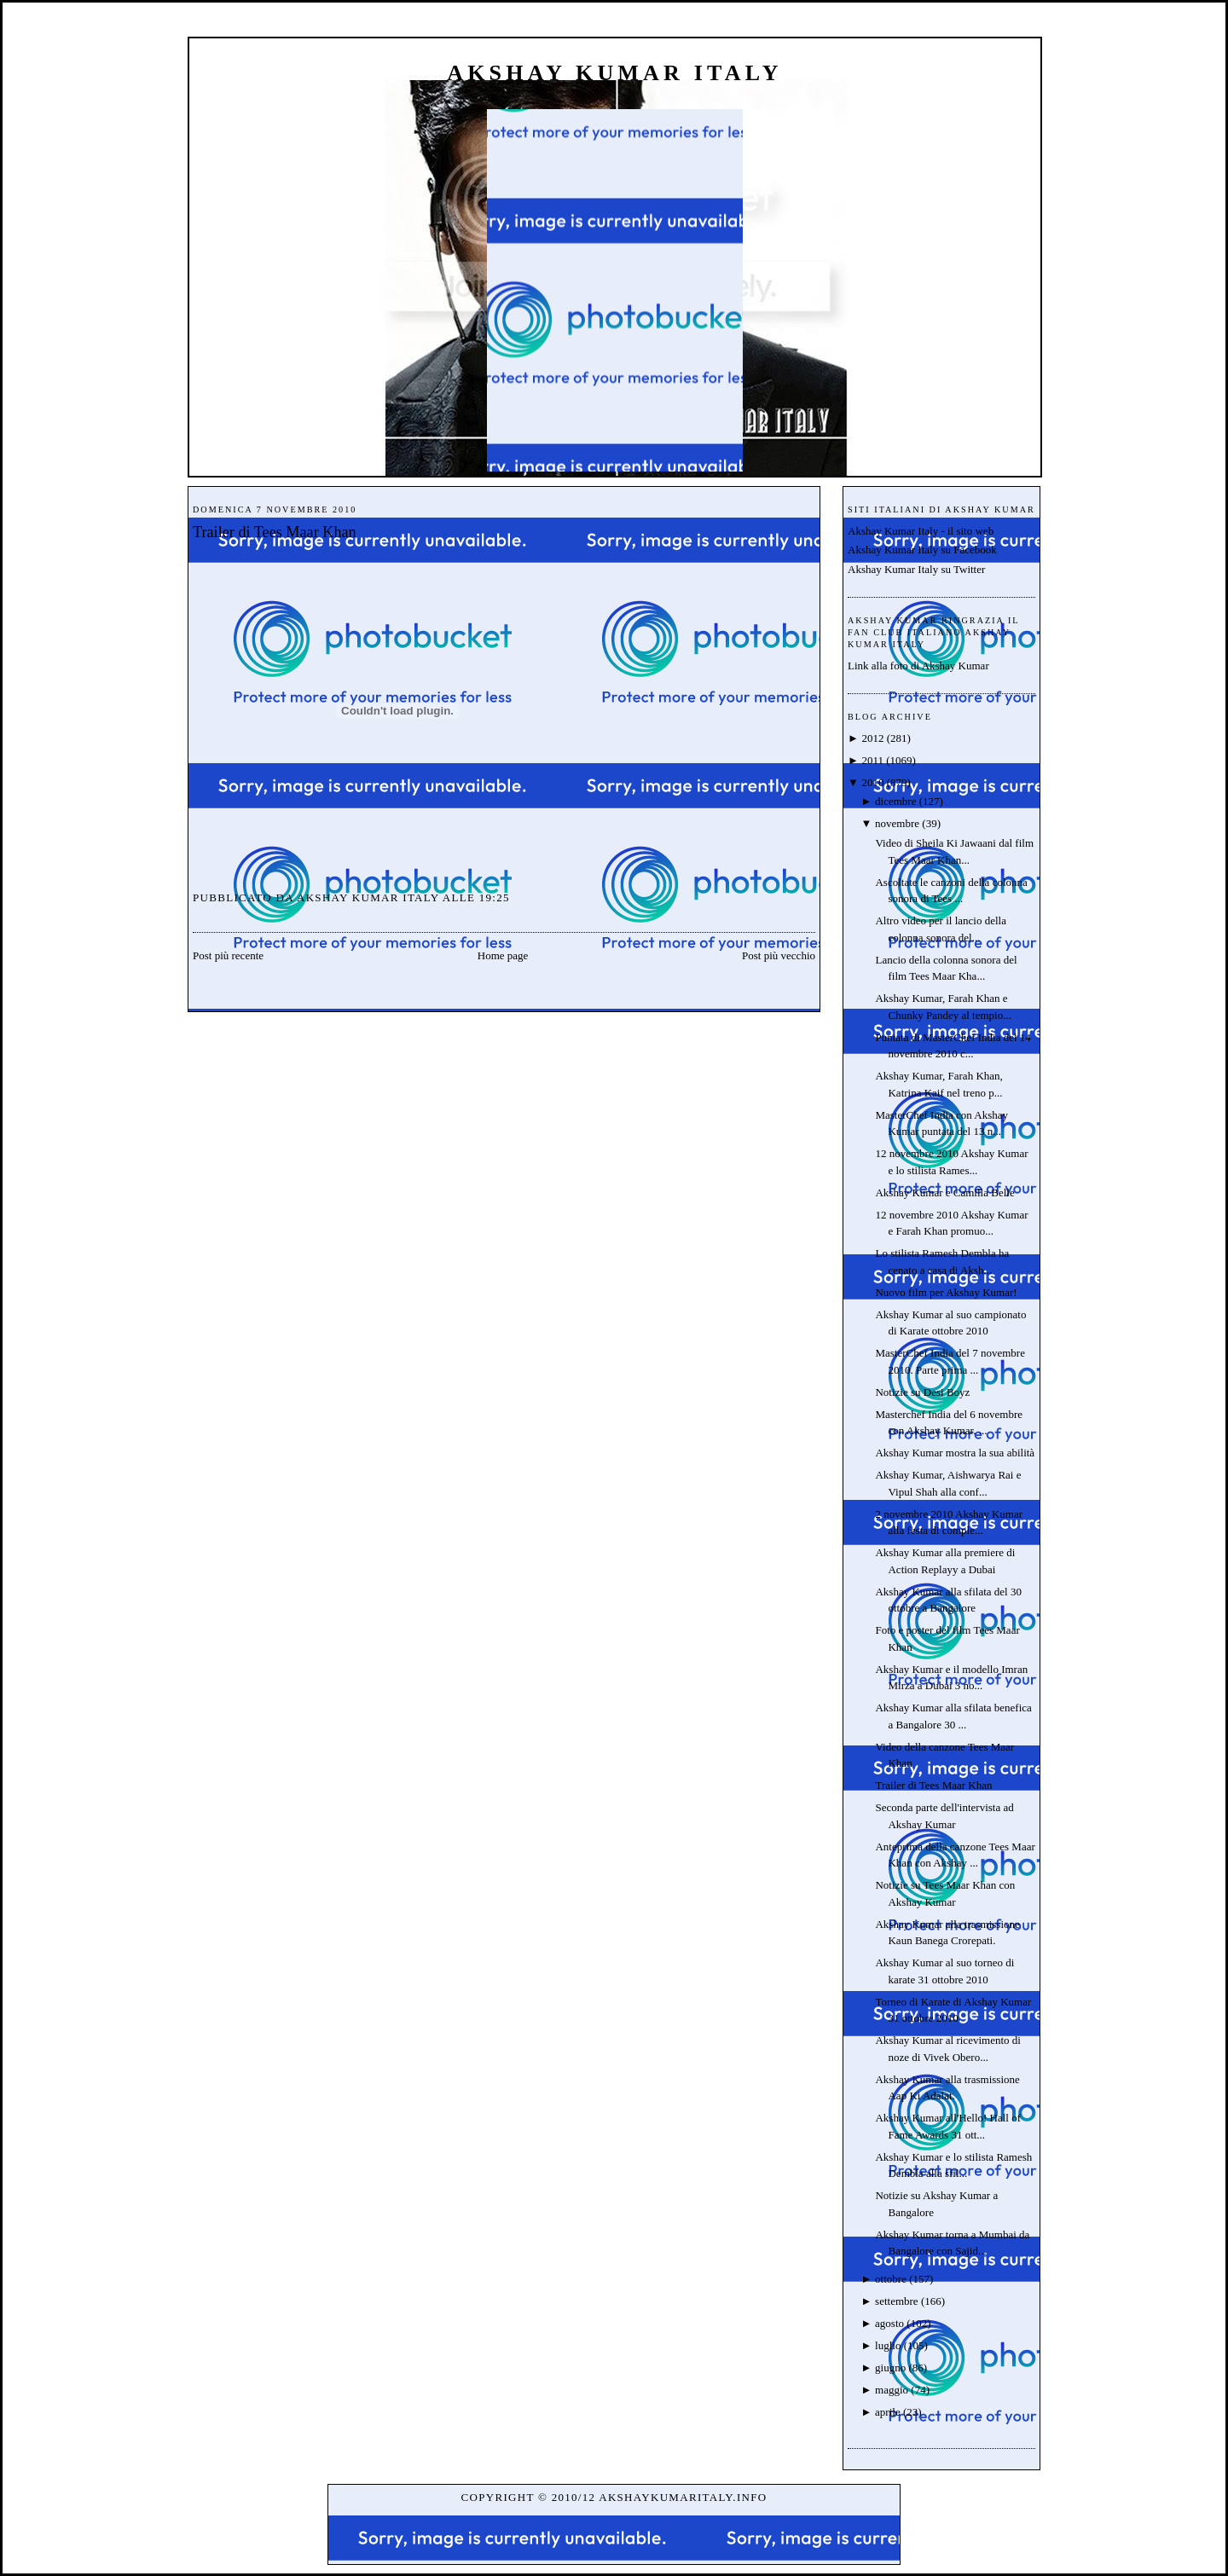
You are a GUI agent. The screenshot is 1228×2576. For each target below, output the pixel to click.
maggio (891, 2389)
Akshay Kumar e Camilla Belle (944, 1192)
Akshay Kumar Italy (615, 73)
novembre (897, 823)
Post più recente (228, 955)
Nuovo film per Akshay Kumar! (946, 1292)
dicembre (895, 801)
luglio (888, 2345)
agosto (889, 2323)
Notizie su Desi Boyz (922, 1392)
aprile (888, 2411)
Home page (503, 955)
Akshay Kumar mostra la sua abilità (954, 1452)
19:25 (494, 897)
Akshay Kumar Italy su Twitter (916, 569)
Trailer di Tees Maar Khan (274, 532)
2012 (872, 738)
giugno (890, 2367)
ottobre (891, 2278)
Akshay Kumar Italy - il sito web (920, 530)
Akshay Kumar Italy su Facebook (922, 549)
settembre (896, 2301)
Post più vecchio (778, 955)
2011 (872, 760)
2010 (872, 782)
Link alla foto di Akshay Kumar (918, 665)
